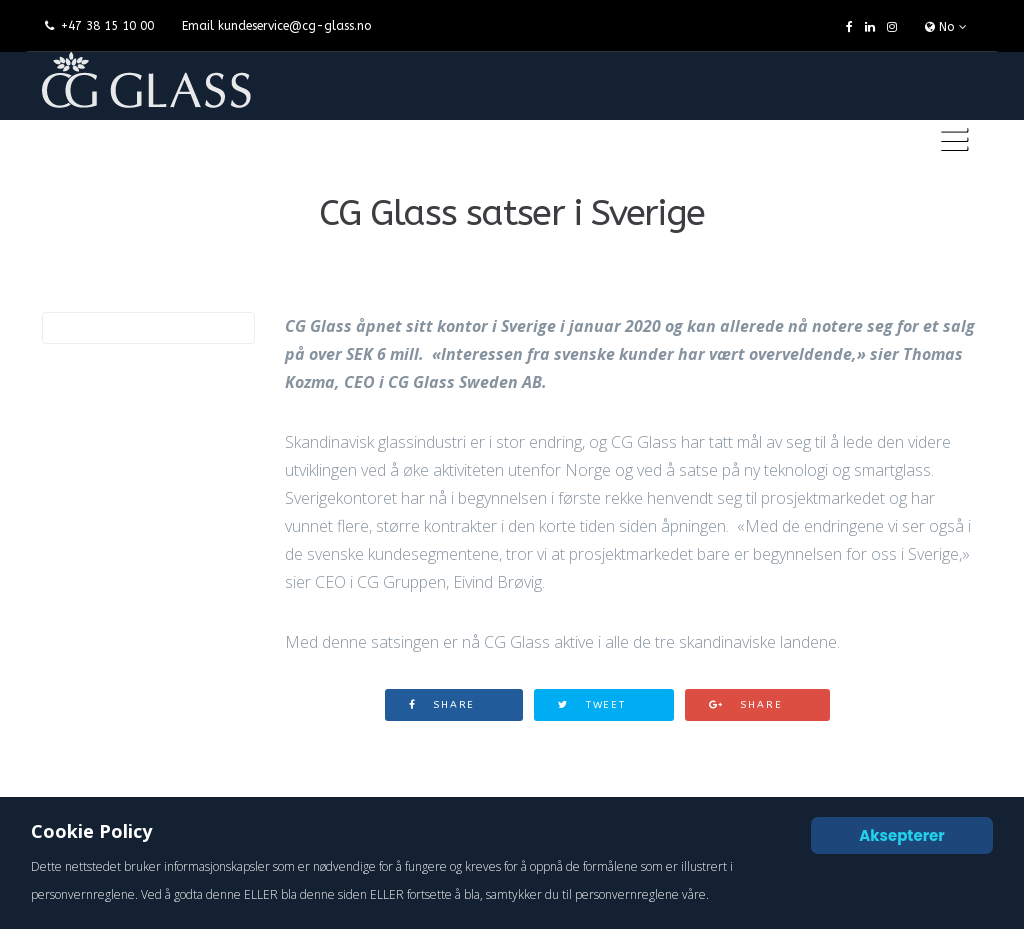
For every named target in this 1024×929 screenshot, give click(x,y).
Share (442, 705)
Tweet (592, 705)
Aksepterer (902, 835)
